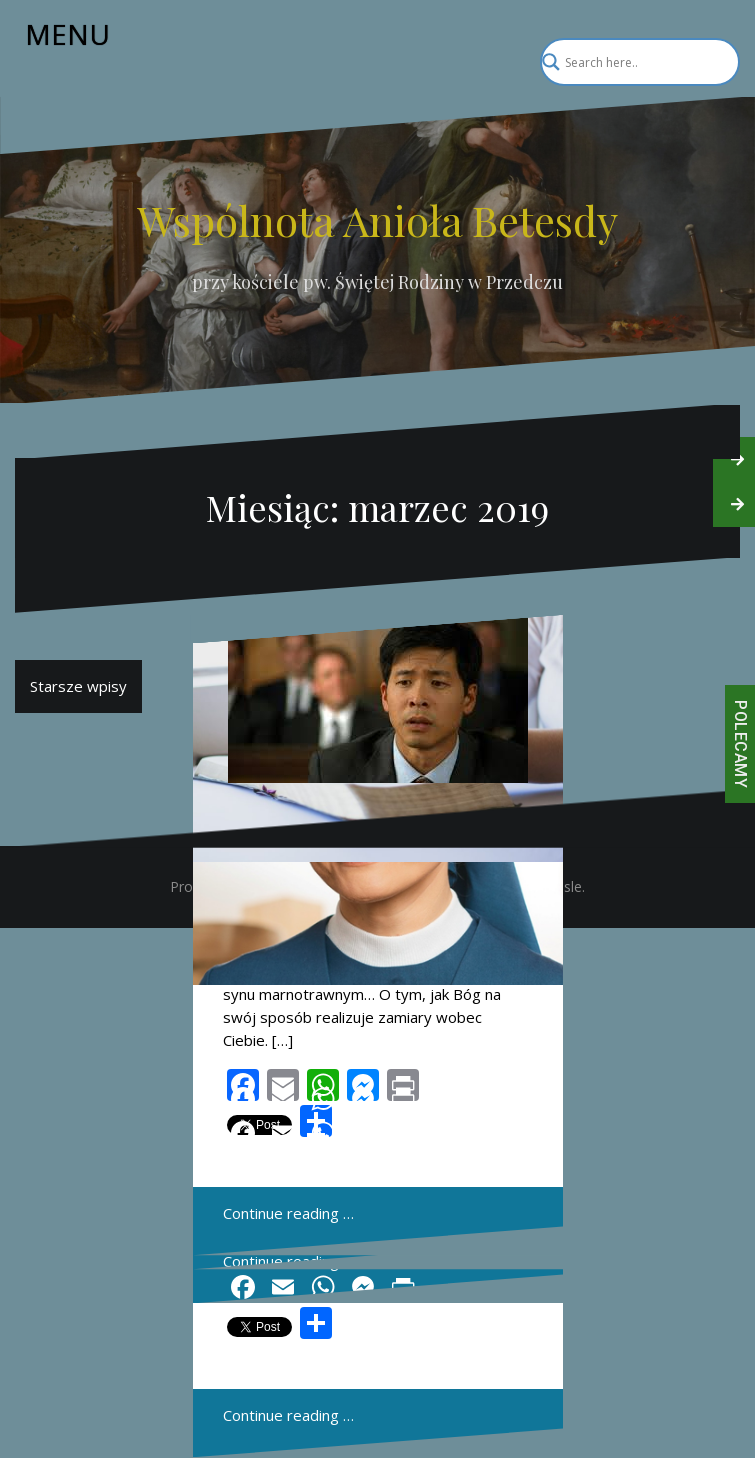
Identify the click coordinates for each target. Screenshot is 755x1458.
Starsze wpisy (78, 686)
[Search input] (631, 62)
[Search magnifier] (716, 62)
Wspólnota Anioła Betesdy (377, 220)
